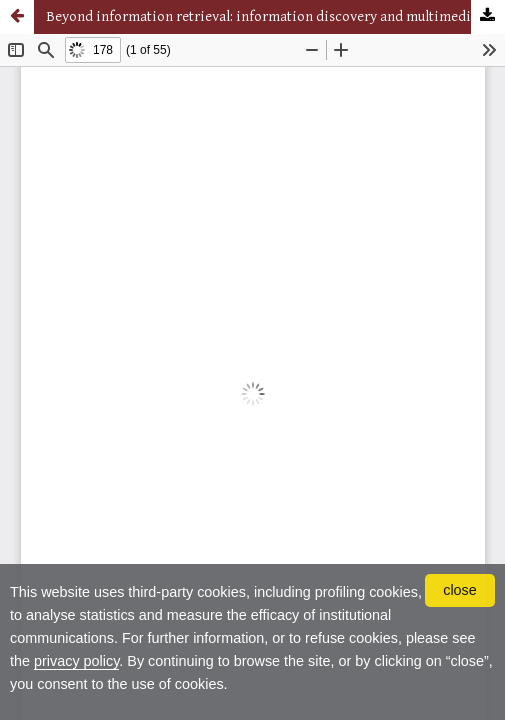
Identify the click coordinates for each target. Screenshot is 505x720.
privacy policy (76, 661)
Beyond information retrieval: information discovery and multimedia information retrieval (275, 16)
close (460, 590)
